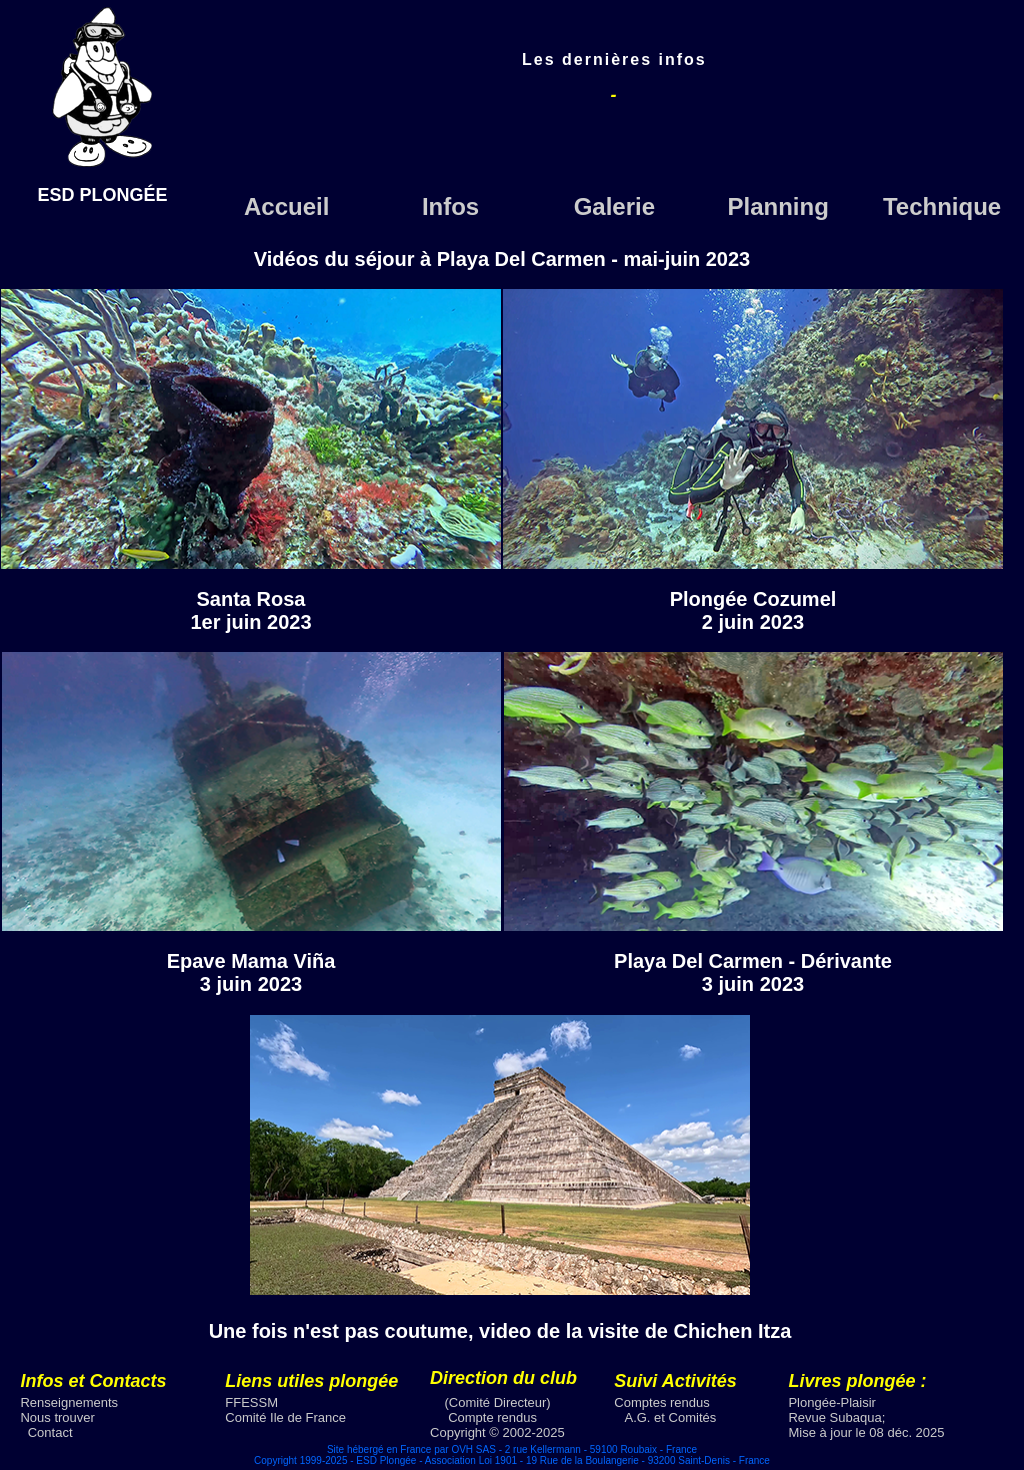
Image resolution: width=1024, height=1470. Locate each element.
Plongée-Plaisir (831, 1402)
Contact (50, 1432)
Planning (778, 206)
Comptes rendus (661, 1402)
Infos (450, 206)
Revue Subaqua (834, 1417)
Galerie (614, 206)
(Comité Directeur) (498, 1402)
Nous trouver (57, 1417)
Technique (942, 206)
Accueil (286, 206)
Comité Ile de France (285, 1417)
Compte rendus (492, 1417)
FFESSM (251, 1402)
